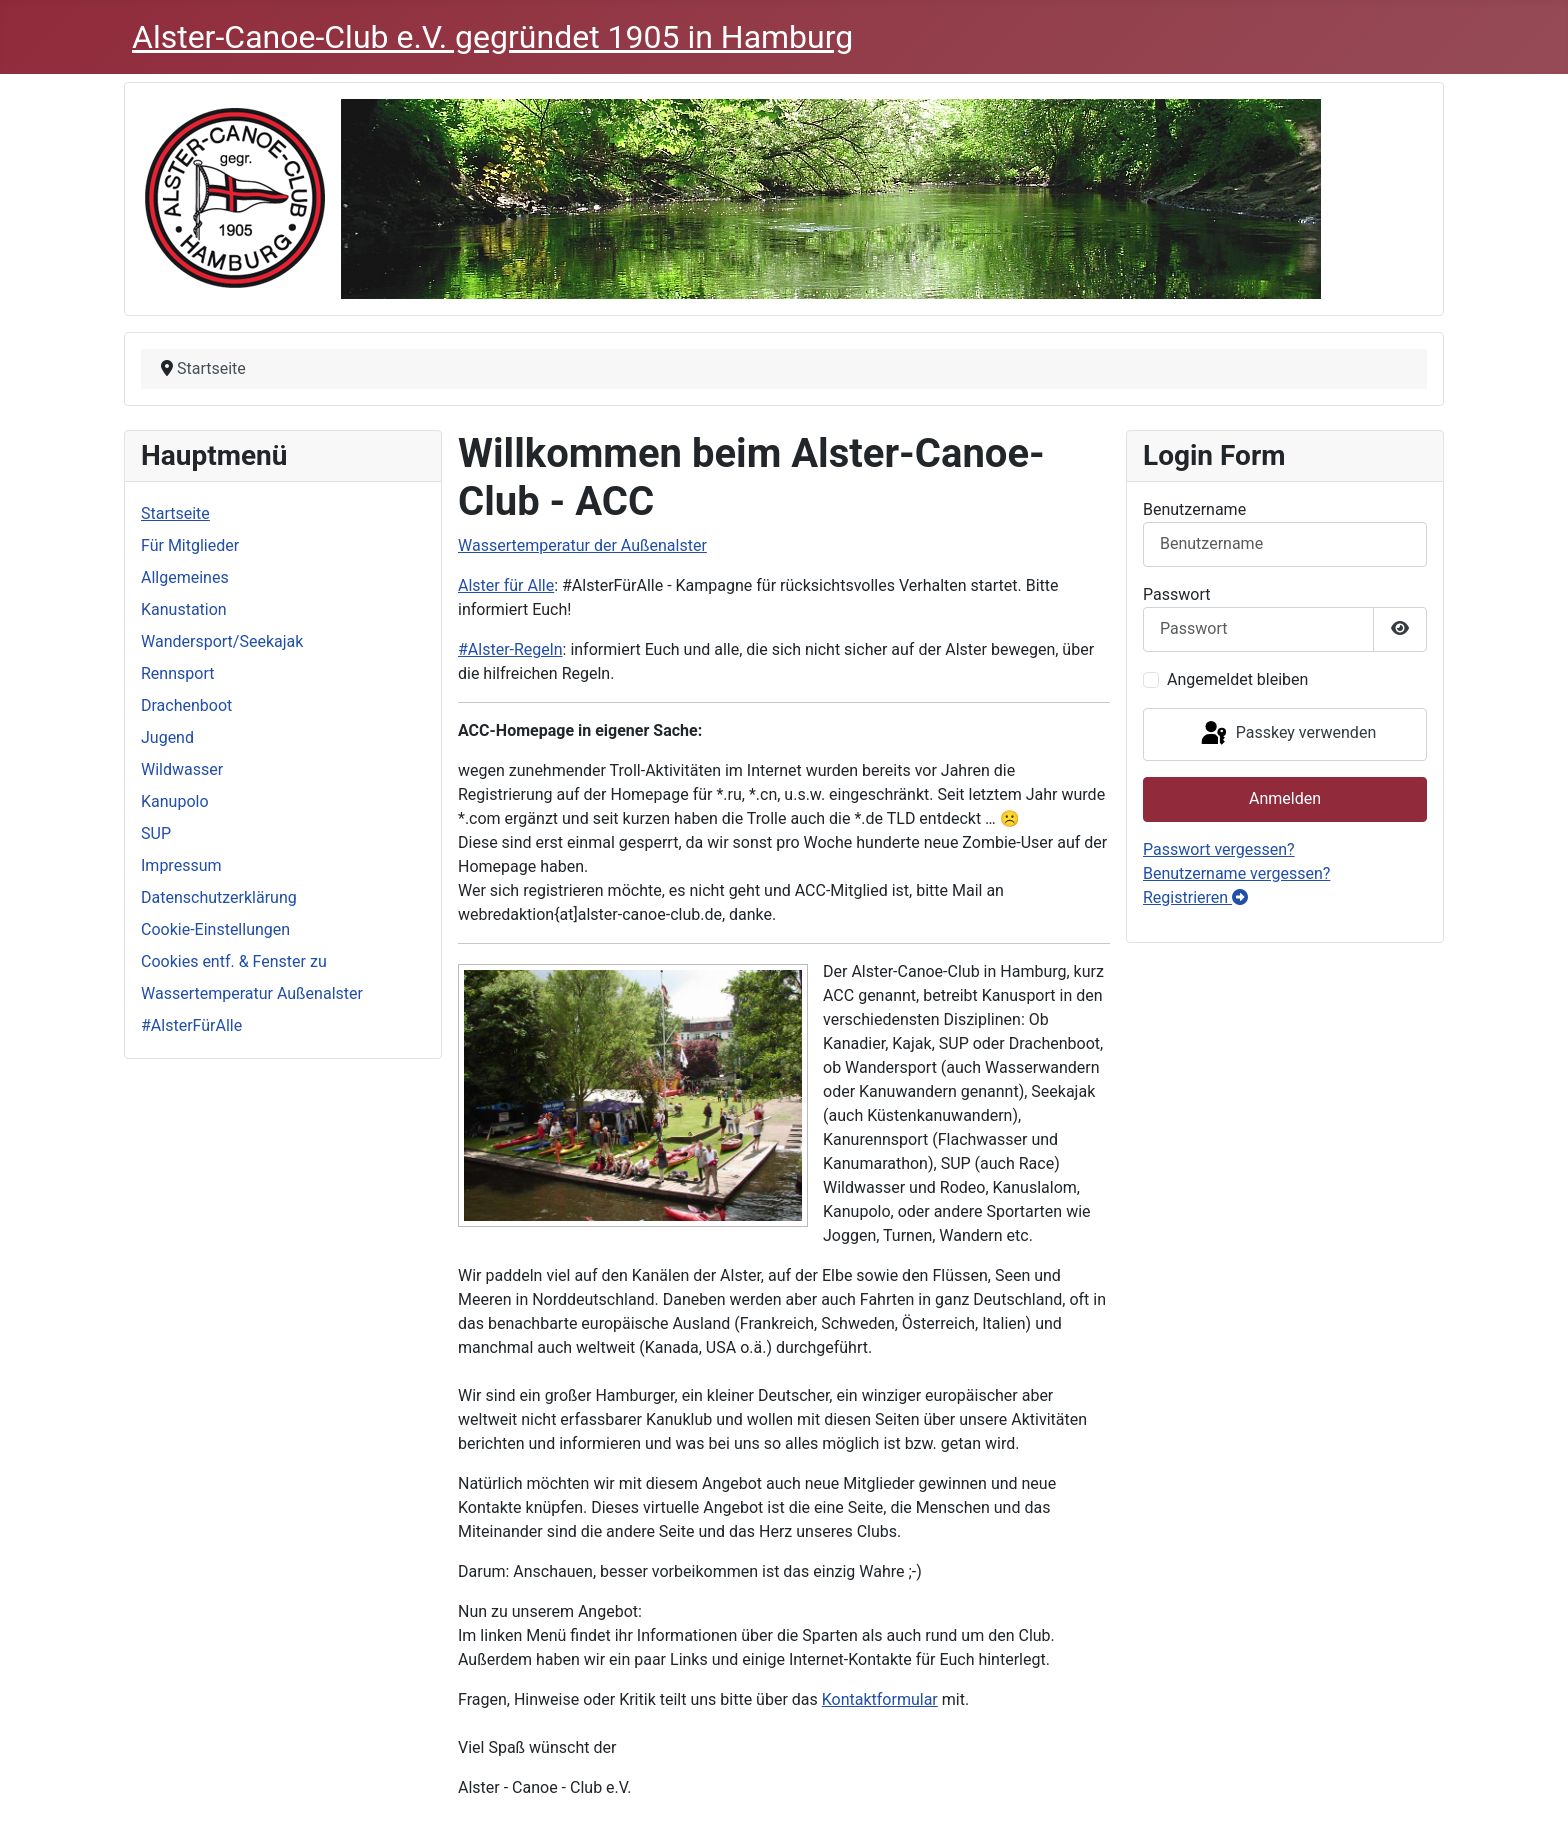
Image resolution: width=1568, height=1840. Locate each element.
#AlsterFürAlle (191, 1025)
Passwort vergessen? (1219, 849)
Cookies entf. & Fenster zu (234, 961)
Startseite (175, 513)
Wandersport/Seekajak (222, 641)
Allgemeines (185, 577)
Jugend (167, 737)
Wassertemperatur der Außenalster (582, 545)
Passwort (1176, 594)
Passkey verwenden (1287, 734)
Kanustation (184, 609)
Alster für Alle (506, 585)
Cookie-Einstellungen (215, 929)
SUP (156, 833)
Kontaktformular (880, 1699)
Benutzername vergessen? (1236, 873)
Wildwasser (182, 769)
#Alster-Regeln (510, 649)
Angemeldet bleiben (1237, 679)
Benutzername (1194, 509)
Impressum (181, 865)
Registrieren (1195, 897)
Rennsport (177, 673)
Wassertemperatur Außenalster (252, 993)
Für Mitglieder (190, 545)
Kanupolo (175, 801)
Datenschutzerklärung (219, 897)
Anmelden (1285, 798)
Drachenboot (186, 705)
